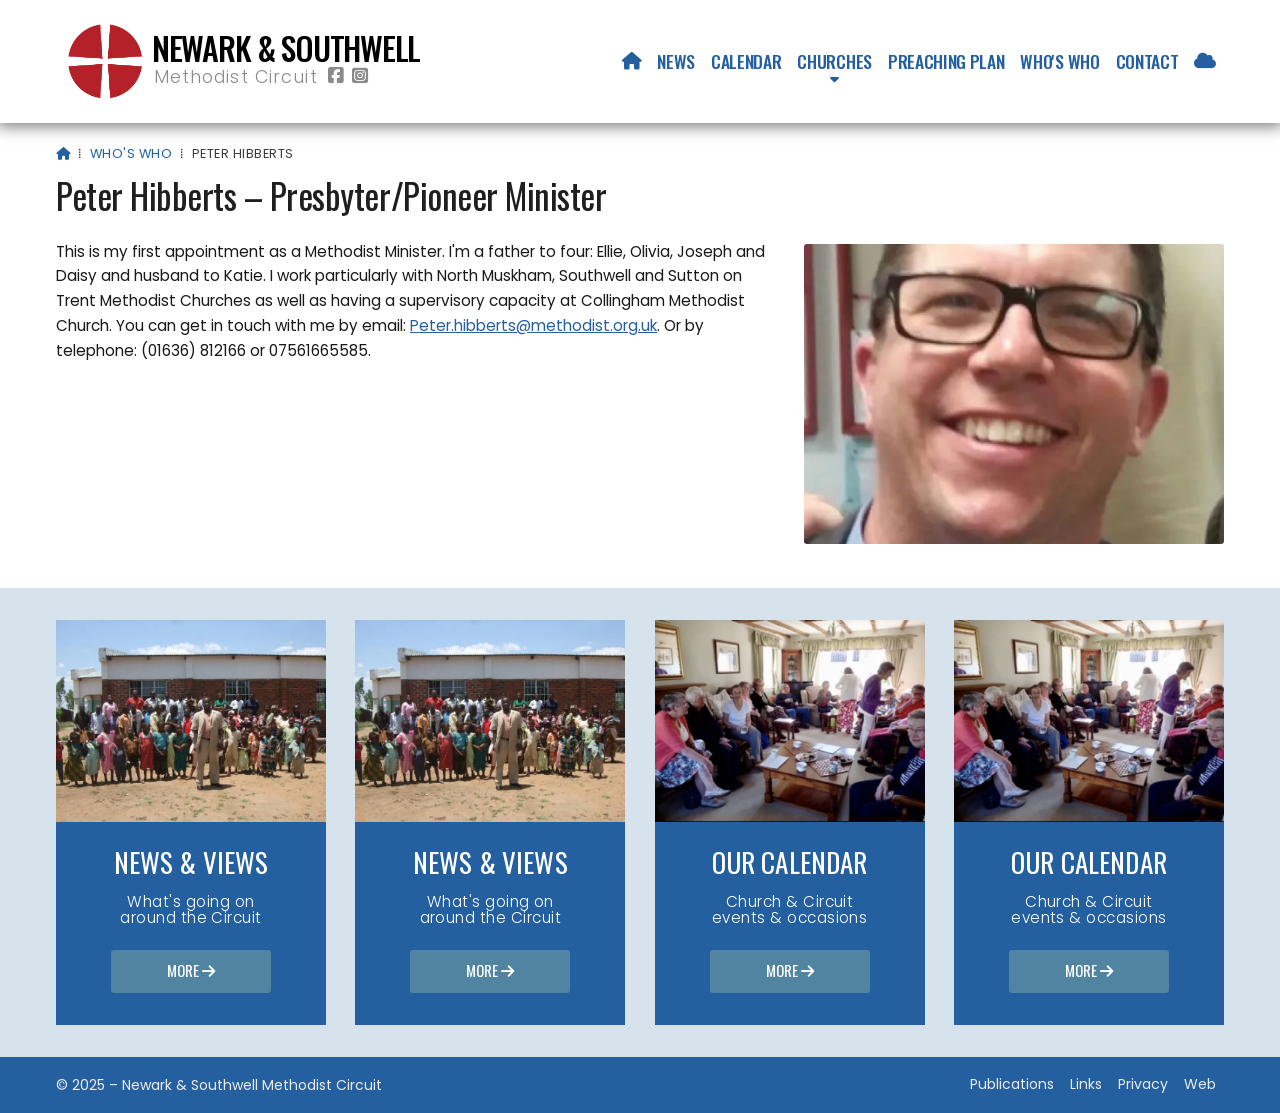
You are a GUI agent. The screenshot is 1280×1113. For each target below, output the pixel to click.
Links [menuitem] (1086, 1084)
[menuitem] (632, 61)
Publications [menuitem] (1012, 1084)
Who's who (131, 153)
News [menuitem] (676, 61)
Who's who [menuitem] (1059, 61)
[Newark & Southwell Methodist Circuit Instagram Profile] (360, 76)
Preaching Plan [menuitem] (946, 61)
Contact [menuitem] (1147, 61)
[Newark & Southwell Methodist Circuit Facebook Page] (336, 76)
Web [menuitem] (1200, 1084)
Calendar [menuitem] (746, 61)
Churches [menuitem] (834, 61)
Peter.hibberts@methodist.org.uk (533, 325)
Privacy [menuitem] (1143, 1084)
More (191, 972)
